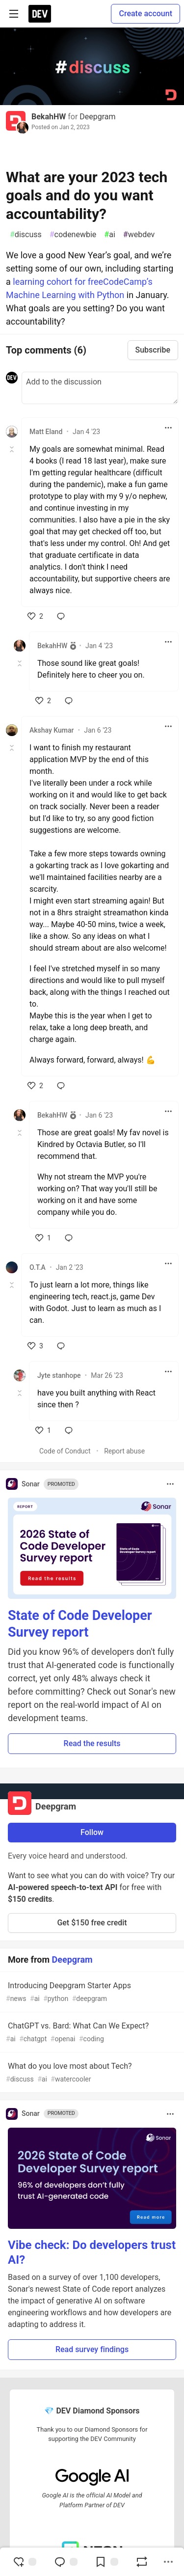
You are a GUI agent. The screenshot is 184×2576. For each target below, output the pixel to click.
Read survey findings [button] (92, 2349)
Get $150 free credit (92, 1922)
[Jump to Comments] (65, 2561)
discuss (26, 235)
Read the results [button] (92, 1743)
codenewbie (73, 235)
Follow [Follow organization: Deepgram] (92, 1832)
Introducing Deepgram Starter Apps (91, 1992)
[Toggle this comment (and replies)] (12, 449)
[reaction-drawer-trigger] (24, 2561)
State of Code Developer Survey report (80, 1624)
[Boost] (142, 2561)
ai (109, 235)
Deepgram (97, 116)
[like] (35, 616)
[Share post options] (168, 2562)
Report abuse (124, 1451)
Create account (145, 13)
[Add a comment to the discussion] (100, 388)
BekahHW (48, 116)
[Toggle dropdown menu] (168, 428)
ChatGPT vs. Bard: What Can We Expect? (91, 2032)
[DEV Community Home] (39, 14)
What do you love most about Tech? (91, 2072)
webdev (139, 235)
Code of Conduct (65, 1451)
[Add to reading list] (106, 2561)
